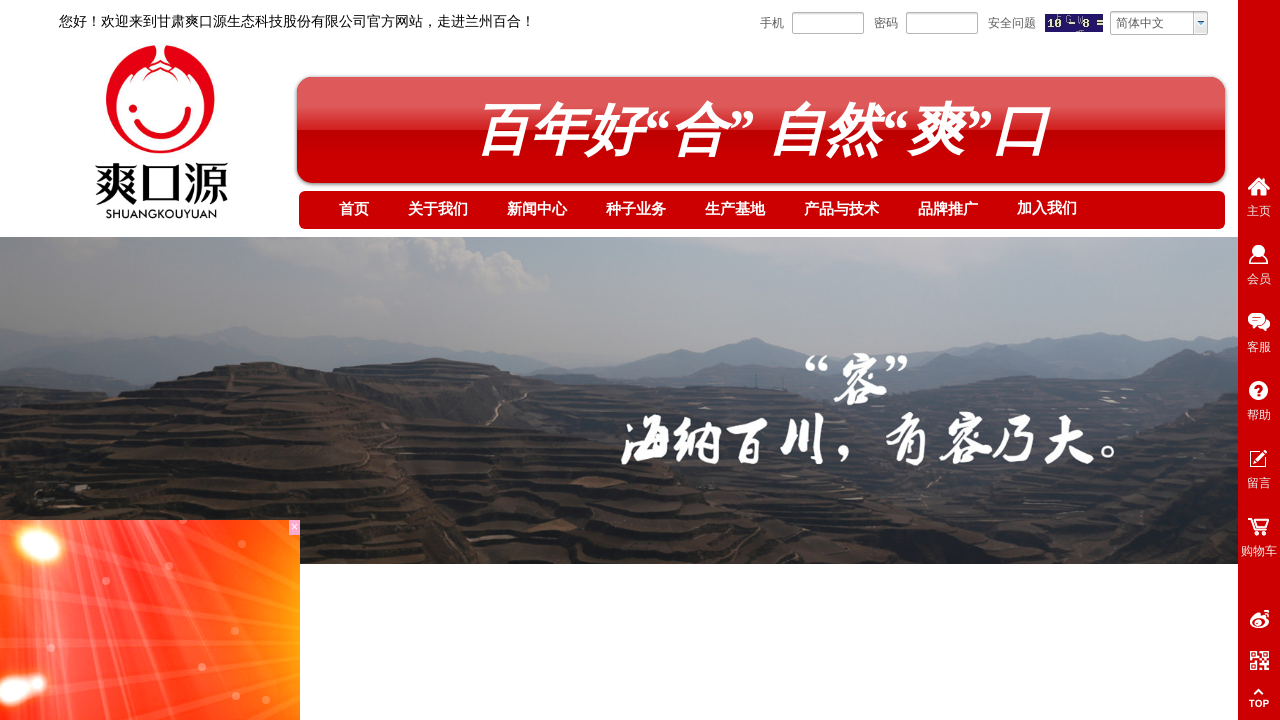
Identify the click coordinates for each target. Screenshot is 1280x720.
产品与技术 (841, 209)
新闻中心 (537, 209)
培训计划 (244, 616)
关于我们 (438, 209)
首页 (354, 209)
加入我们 (1047, 208)
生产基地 (735, 209)
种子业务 (636, 209)
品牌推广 (948, 209)
